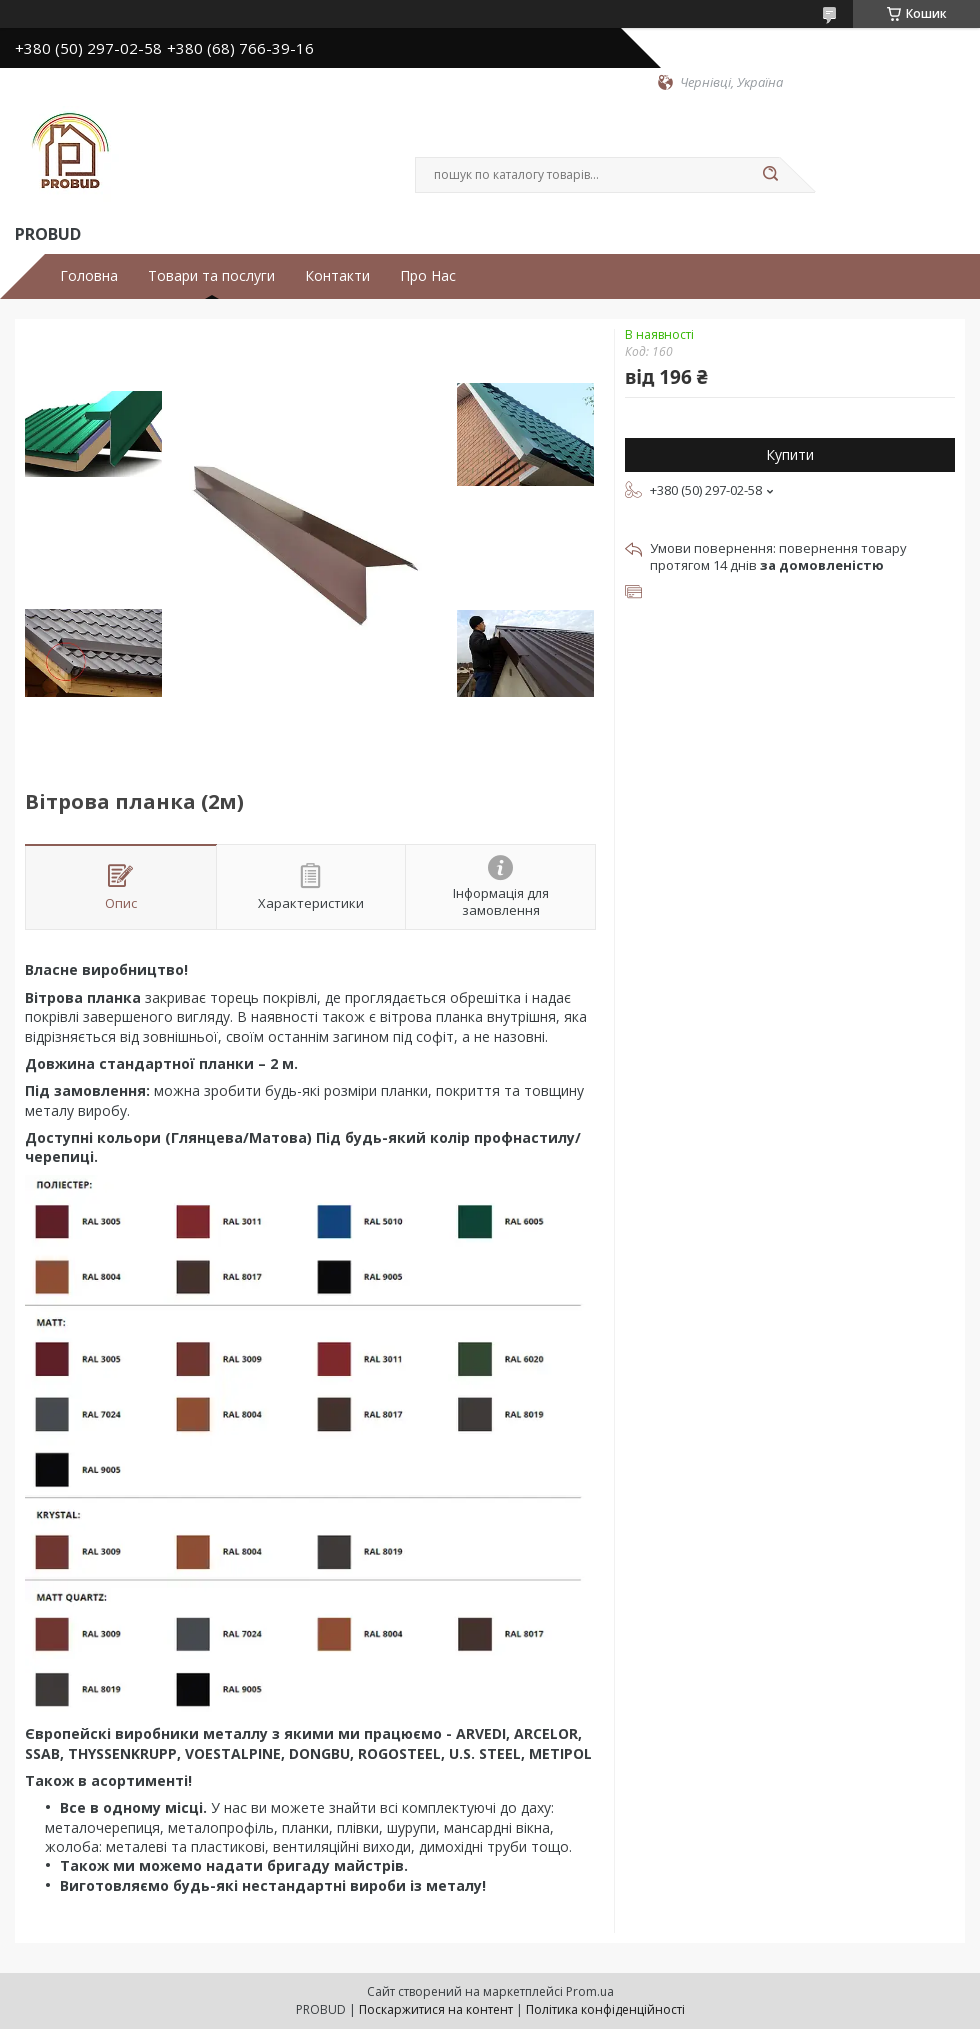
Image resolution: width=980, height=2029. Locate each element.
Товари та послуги (211, 276)
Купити (790, 454)
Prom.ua (590, 1991)
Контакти (337, 276)
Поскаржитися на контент (436, 2009)
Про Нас (428, 276)
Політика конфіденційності (605, 2009)
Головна (89, 276)
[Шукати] (770, 175)
